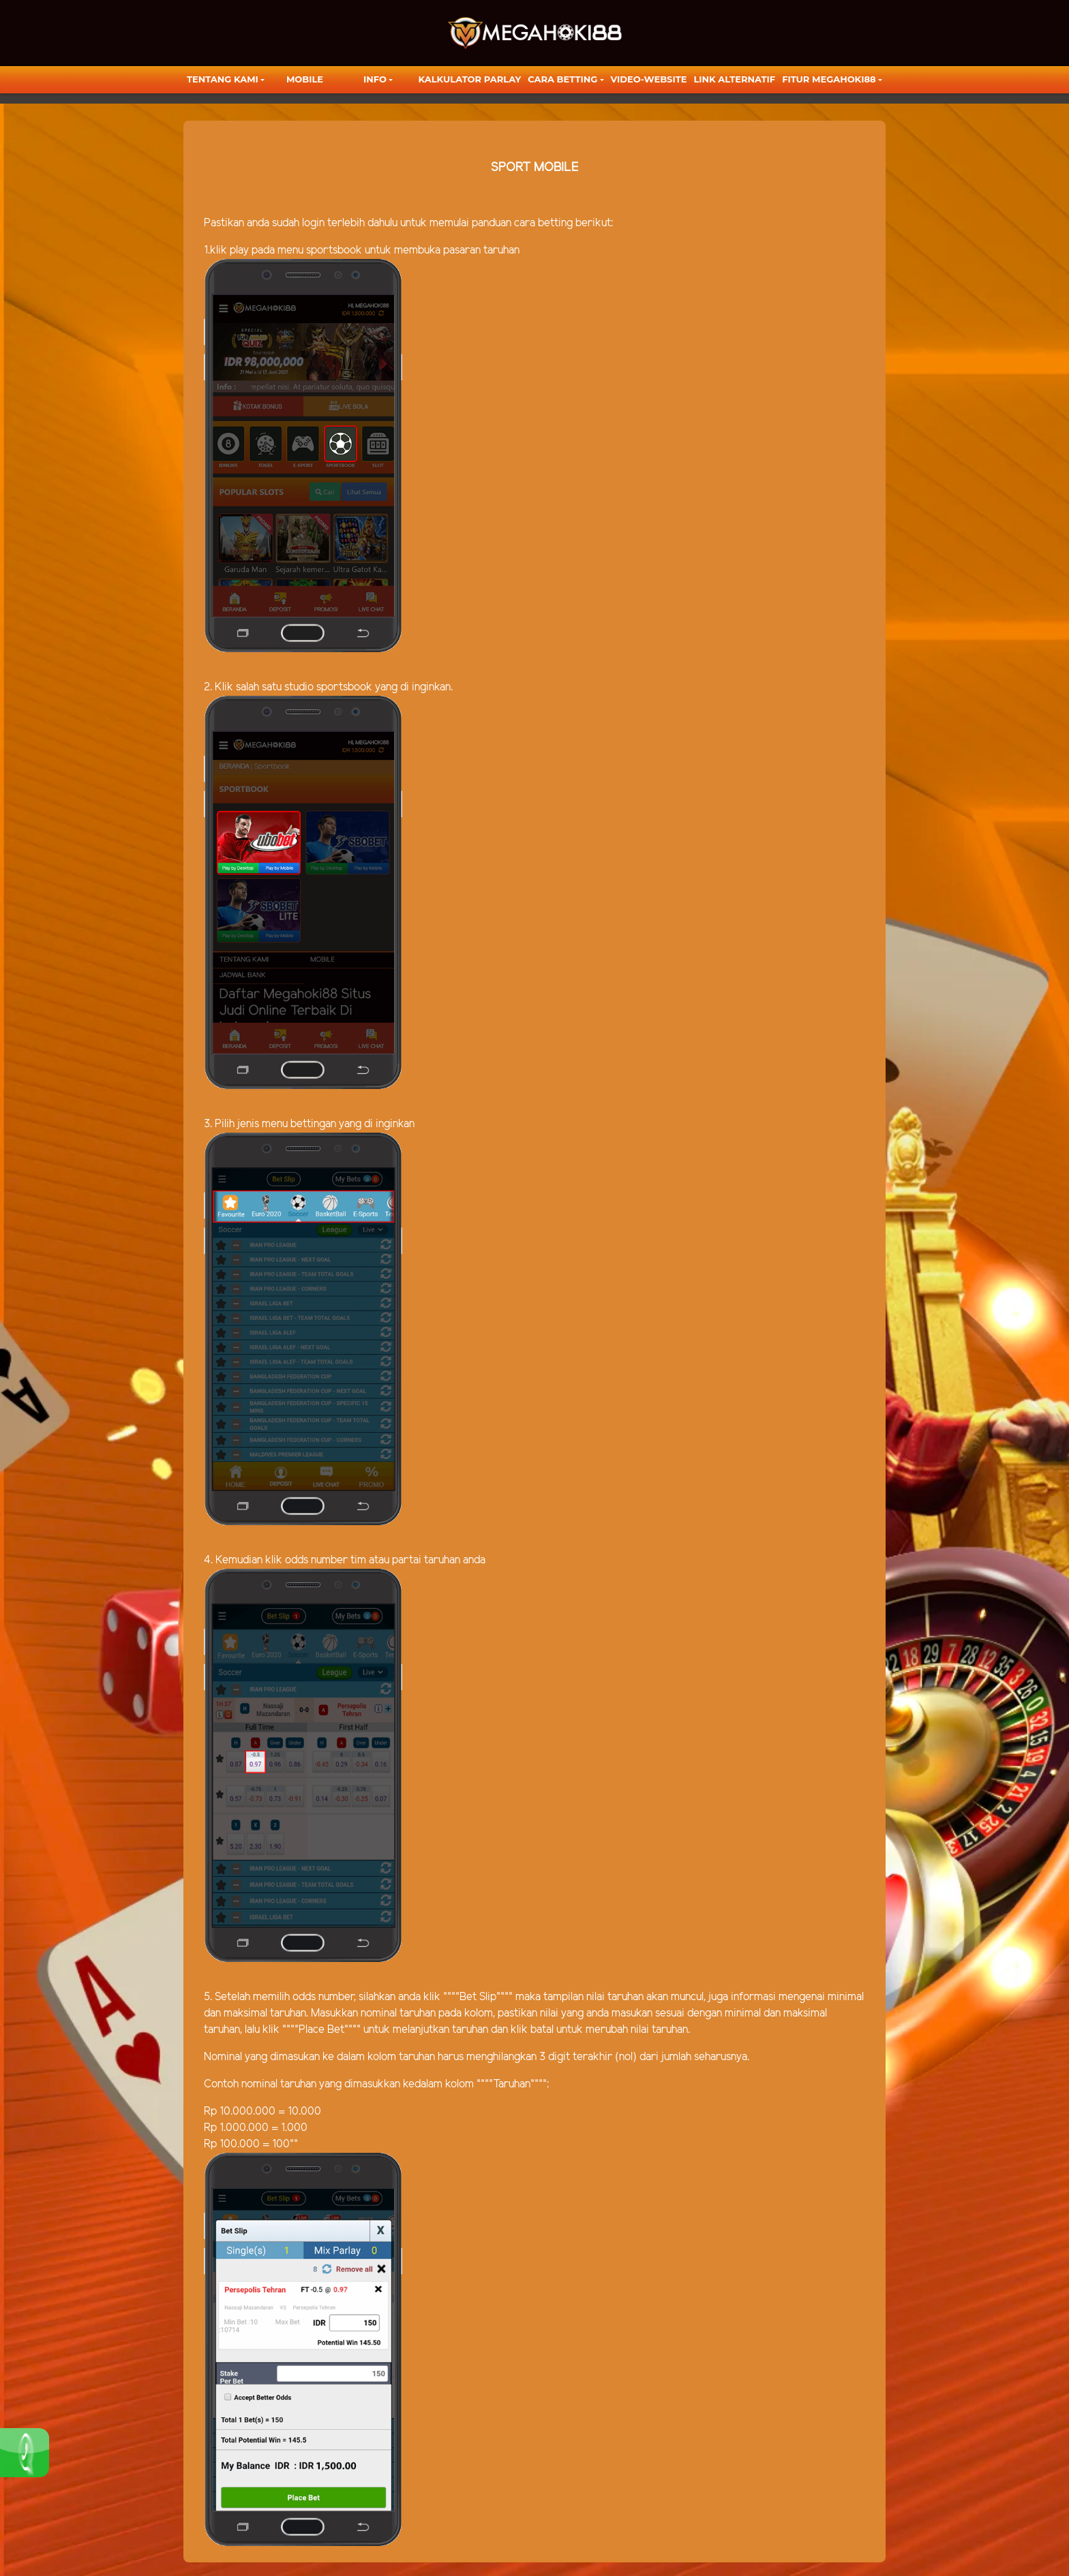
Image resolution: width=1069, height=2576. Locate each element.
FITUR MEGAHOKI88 (829, 79)
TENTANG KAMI (222, 79)
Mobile (304, 79)
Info (375, 79)
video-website (649, 79)
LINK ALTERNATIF (734, 79)
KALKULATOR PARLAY (470, 79)
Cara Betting (562, 79)
